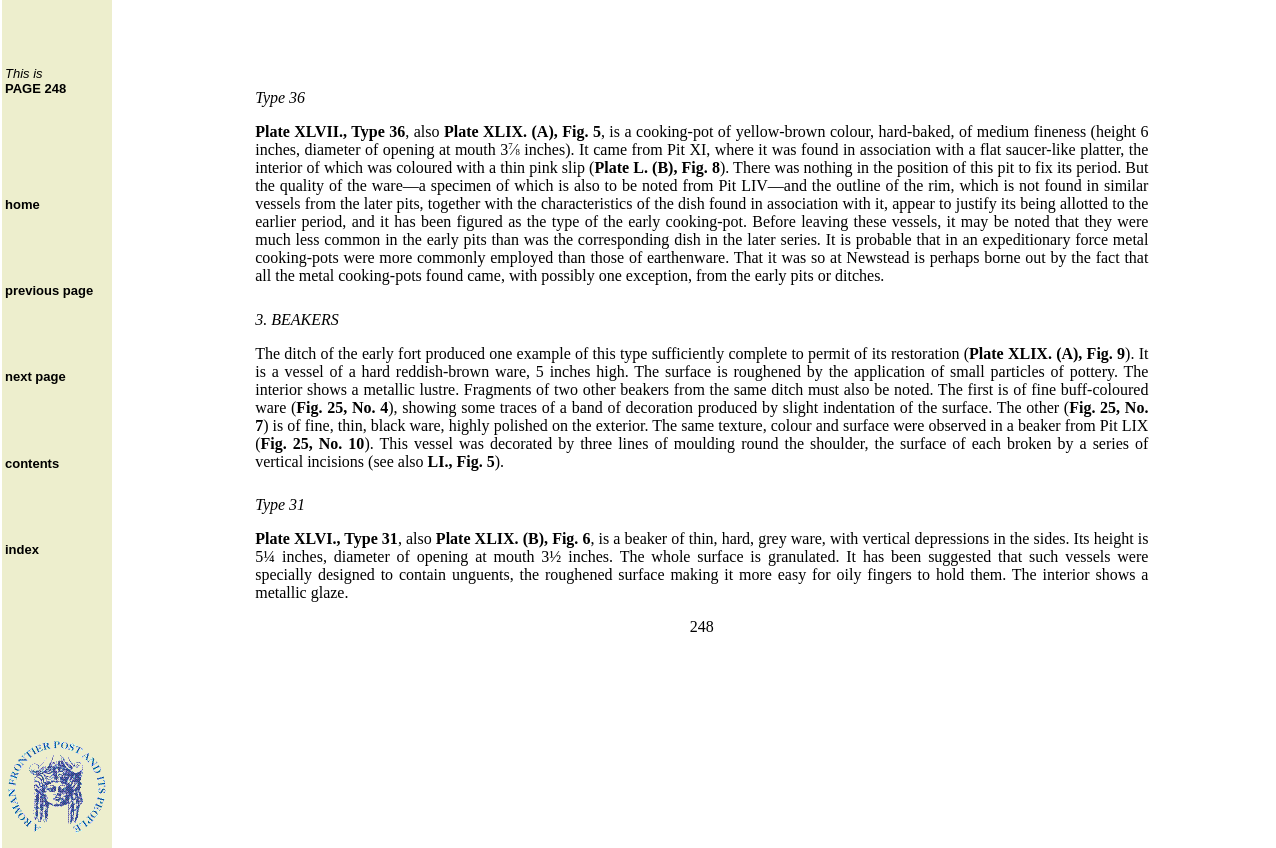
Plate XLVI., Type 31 (326, 538)
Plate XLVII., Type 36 (330, 131)
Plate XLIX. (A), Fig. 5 (522, 131)
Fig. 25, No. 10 (313, 443)
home (22, 204)
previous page (49, 290)
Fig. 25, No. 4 (342, 407)
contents (32, 463)
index (22, 549)
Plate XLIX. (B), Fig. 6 (513, 538)
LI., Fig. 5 (461, 461)
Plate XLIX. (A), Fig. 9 (1047, 353)
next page (35, 376)
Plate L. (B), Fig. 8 (656, 167)
